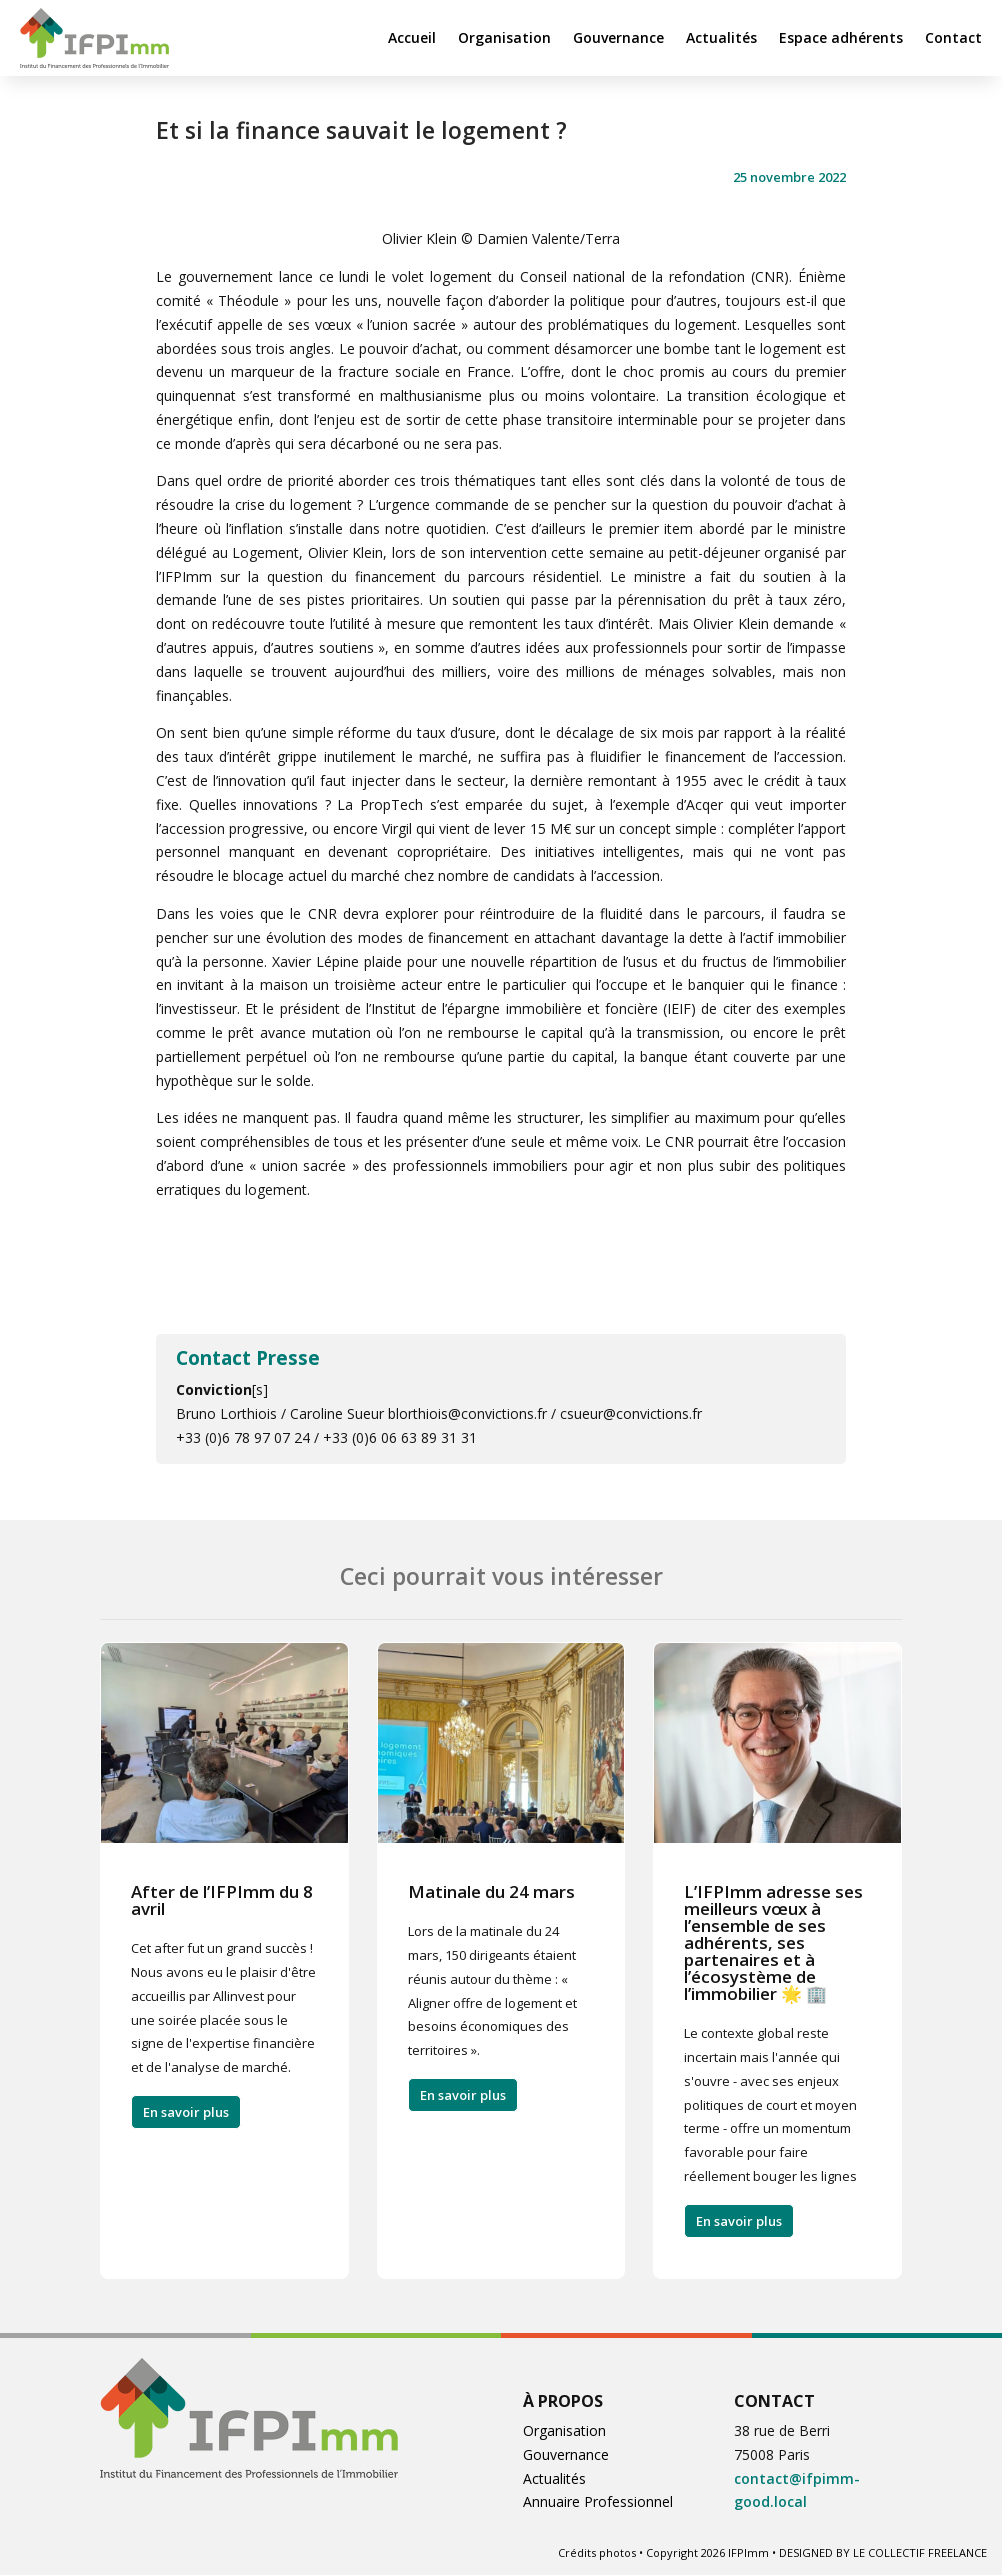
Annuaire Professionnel (598, 2501)
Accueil (412, 37)
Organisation (504, 37)
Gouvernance (618, 37)
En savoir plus (186, 2112)
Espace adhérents (841, 37)
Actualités (721, 37)
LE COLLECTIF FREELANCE (920, 2552)
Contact (953, 37)
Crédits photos (597, 2552)
